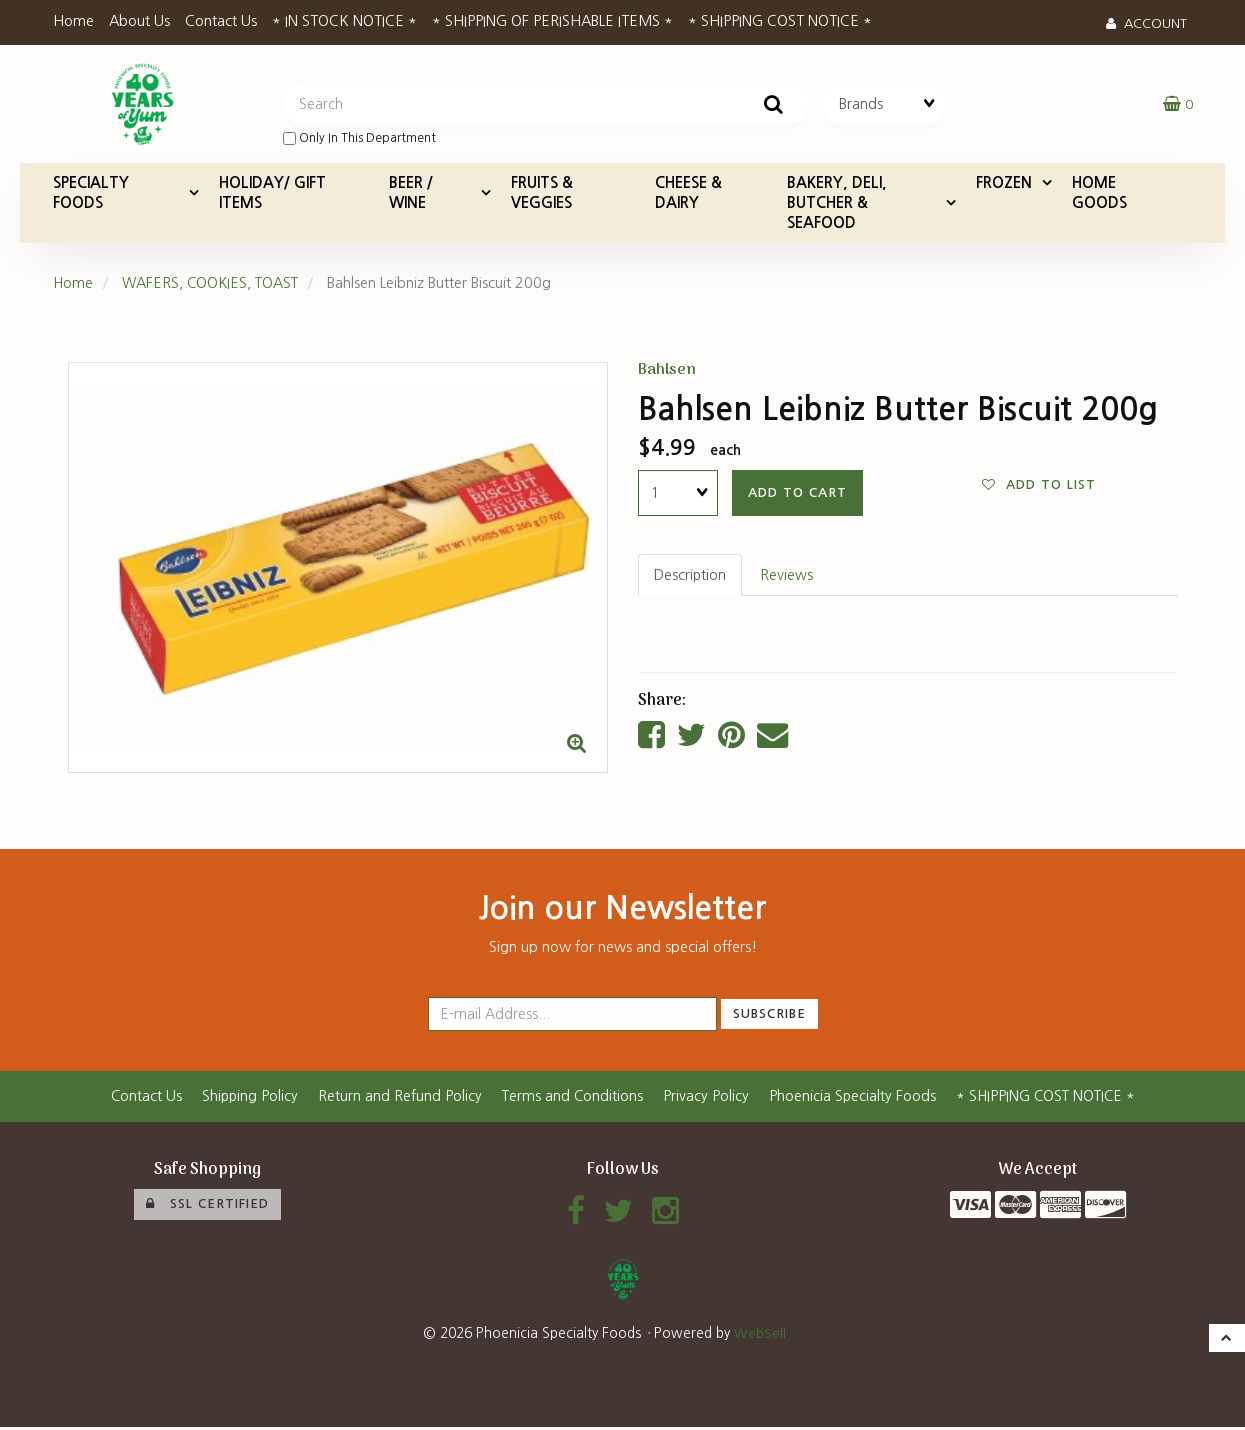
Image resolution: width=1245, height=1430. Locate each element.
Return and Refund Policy (397, 1099)
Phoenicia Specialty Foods (852, 1099)
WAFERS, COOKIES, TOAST (213, 285)
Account (1146, 23)
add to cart (797, 494)
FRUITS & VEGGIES (542, 194)
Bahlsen (667, 372)
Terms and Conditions (570, 1099)
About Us (139, 21)
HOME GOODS (1099, 194)
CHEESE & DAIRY (688, 194)
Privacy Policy (705, 1099)
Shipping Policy (246, 1099)
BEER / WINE (411, 194)
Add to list (1039, 487)
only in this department (359, 139)
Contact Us (221, 21)
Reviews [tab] (787, 577)
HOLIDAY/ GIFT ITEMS (272, 194)
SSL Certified (207, 1206)
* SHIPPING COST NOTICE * (780, 21)
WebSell (760, 1336)
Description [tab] (690, 577)
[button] (1178, 105)
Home (73, 21)
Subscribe (769, 1016)
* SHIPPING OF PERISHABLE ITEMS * (552, 21)
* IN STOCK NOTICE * (344, 21)
